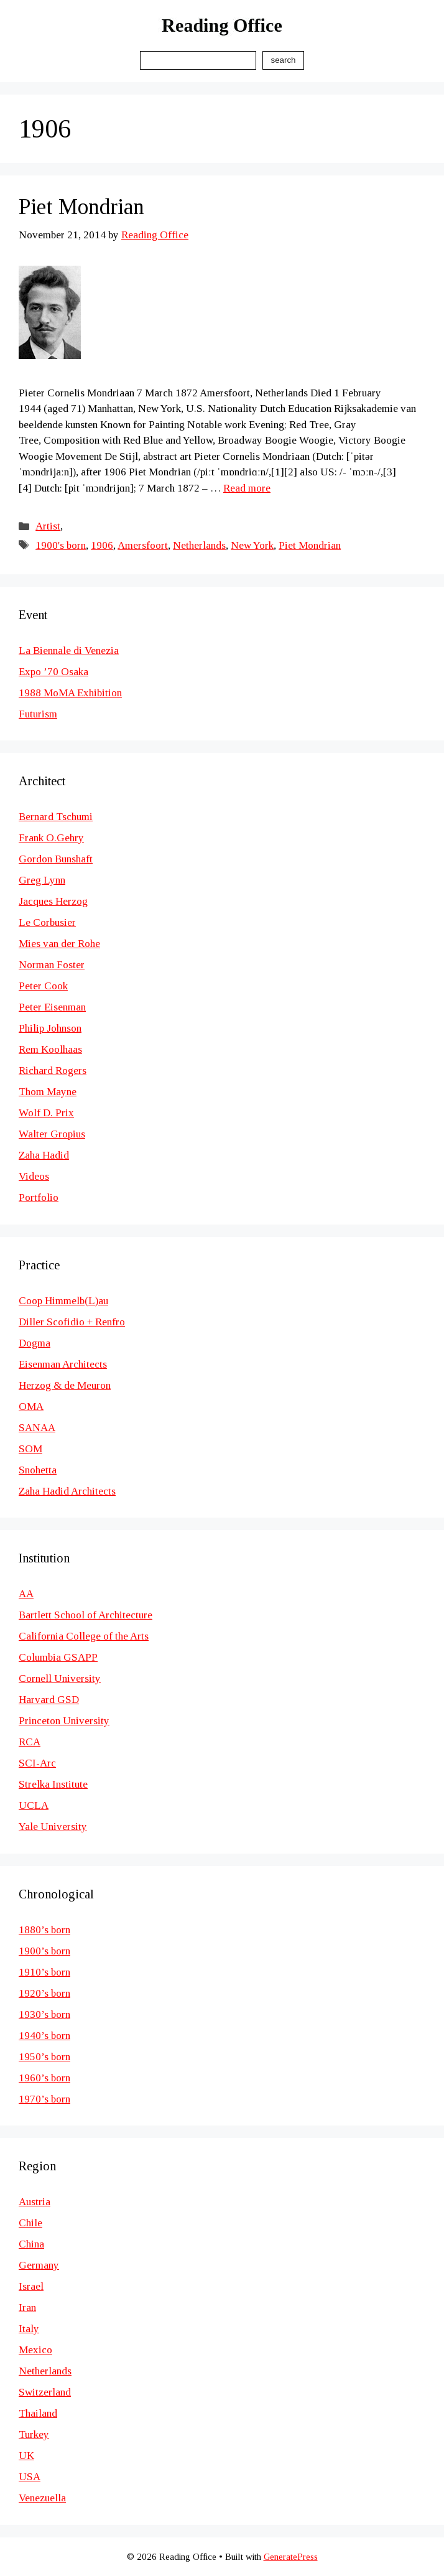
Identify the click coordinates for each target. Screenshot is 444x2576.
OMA (31, 1406)
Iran (27, 2307)
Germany (39, 2265)
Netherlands (199, 545)
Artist (47, 526)
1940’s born (44, 2036)
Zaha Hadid (44, 1155)
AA (26, 1594)
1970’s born (44, 2099)
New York (252, 545)
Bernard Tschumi (56, 817)
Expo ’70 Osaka (53, 672)
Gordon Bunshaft (56, 859)
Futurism (38, 714)
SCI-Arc (37, 1763)
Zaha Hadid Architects (67, 1491)
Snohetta (38, 1470)
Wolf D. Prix (46, 1113)
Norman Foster (52, 965)
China (31, 2244)
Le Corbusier (47, 922)
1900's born (60, 545)
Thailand (38, 2413)
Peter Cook (43, 986)
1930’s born (44, 2014)
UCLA (34, 1805)
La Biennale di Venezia (69, 650)
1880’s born (44, 1930)
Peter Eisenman (52, 1007)
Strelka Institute (53, 1784)
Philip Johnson (50, 1028)
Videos (34, 1176)
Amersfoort (143, 545)
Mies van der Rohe (59, 944)
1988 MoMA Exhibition (70, 693)
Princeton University (64, 1721)
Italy (29, 2329)
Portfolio (38, 1197)
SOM (30, 1449)
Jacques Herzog (53, 901)
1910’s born (44, 1972)
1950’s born (44, 2057)
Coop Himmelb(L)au (63, 1301)
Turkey (34, 2434)
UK (26, 2456)
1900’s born (44, 1951)
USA (29, 2477)
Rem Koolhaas (50, 1049)
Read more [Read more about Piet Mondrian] (247, 488)
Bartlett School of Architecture (85, 1615)
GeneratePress (291, 2557)
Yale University (53, 1826)
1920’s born (44, 1993)
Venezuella (42, 2498)
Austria (34, 2202)
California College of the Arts (84, 1636)
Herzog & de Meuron (65, 1385)
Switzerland (45, 2392)
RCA (29, 1742)
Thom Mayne (47, 1092)
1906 (102, 545)
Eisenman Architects (63, 1364)
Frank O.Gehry (51, 838)
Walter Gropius (52, 1134)
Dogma (34, 1343)
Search (283, 60)
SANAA (37, 1428)
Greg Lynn (42, 880)
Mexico (35, 2350)
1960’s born (44, 2078)
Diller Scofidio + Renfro (72, 1322)
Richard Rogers (52, 1070)
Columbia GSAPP (58, 1657)
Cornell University (60, 1678)
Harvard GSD (49, 1700)
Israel (31, 2286)
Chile (30, 2223)
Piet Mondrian (81, 207)
